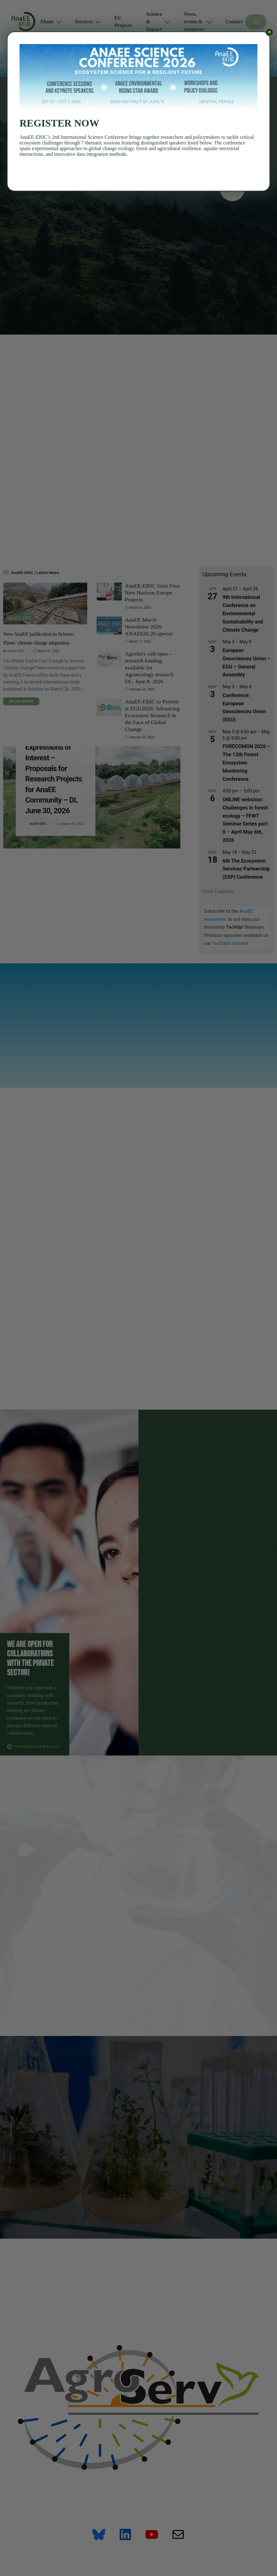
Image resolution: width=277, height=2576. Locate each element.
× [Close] (269, 32)
